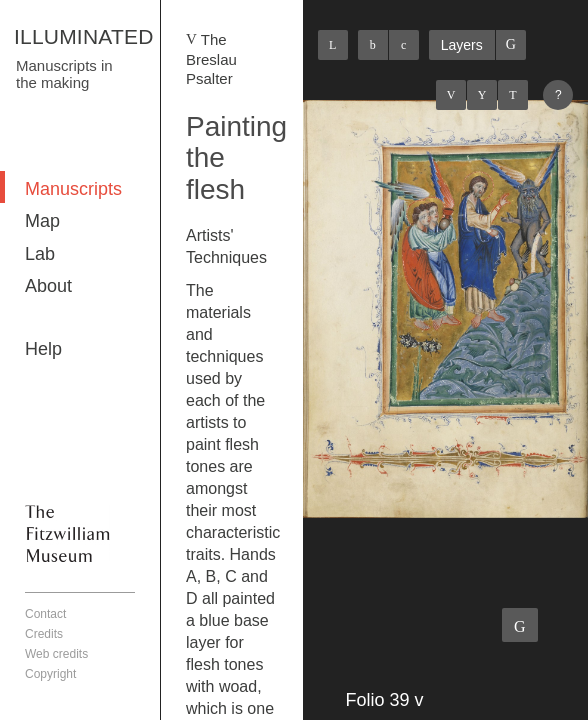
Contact (45, 614)
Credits (44, 634)
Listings (482, 95)
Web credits (56, 654)
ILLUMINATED (84, 36)
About (48, 286)
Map (42, 221)
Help (43, 349)
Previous (451, 95)
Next (513, 95)
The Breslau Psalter (211, 59)
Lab (40, 254)
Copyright (50, 674)
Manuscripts (73, 189)
